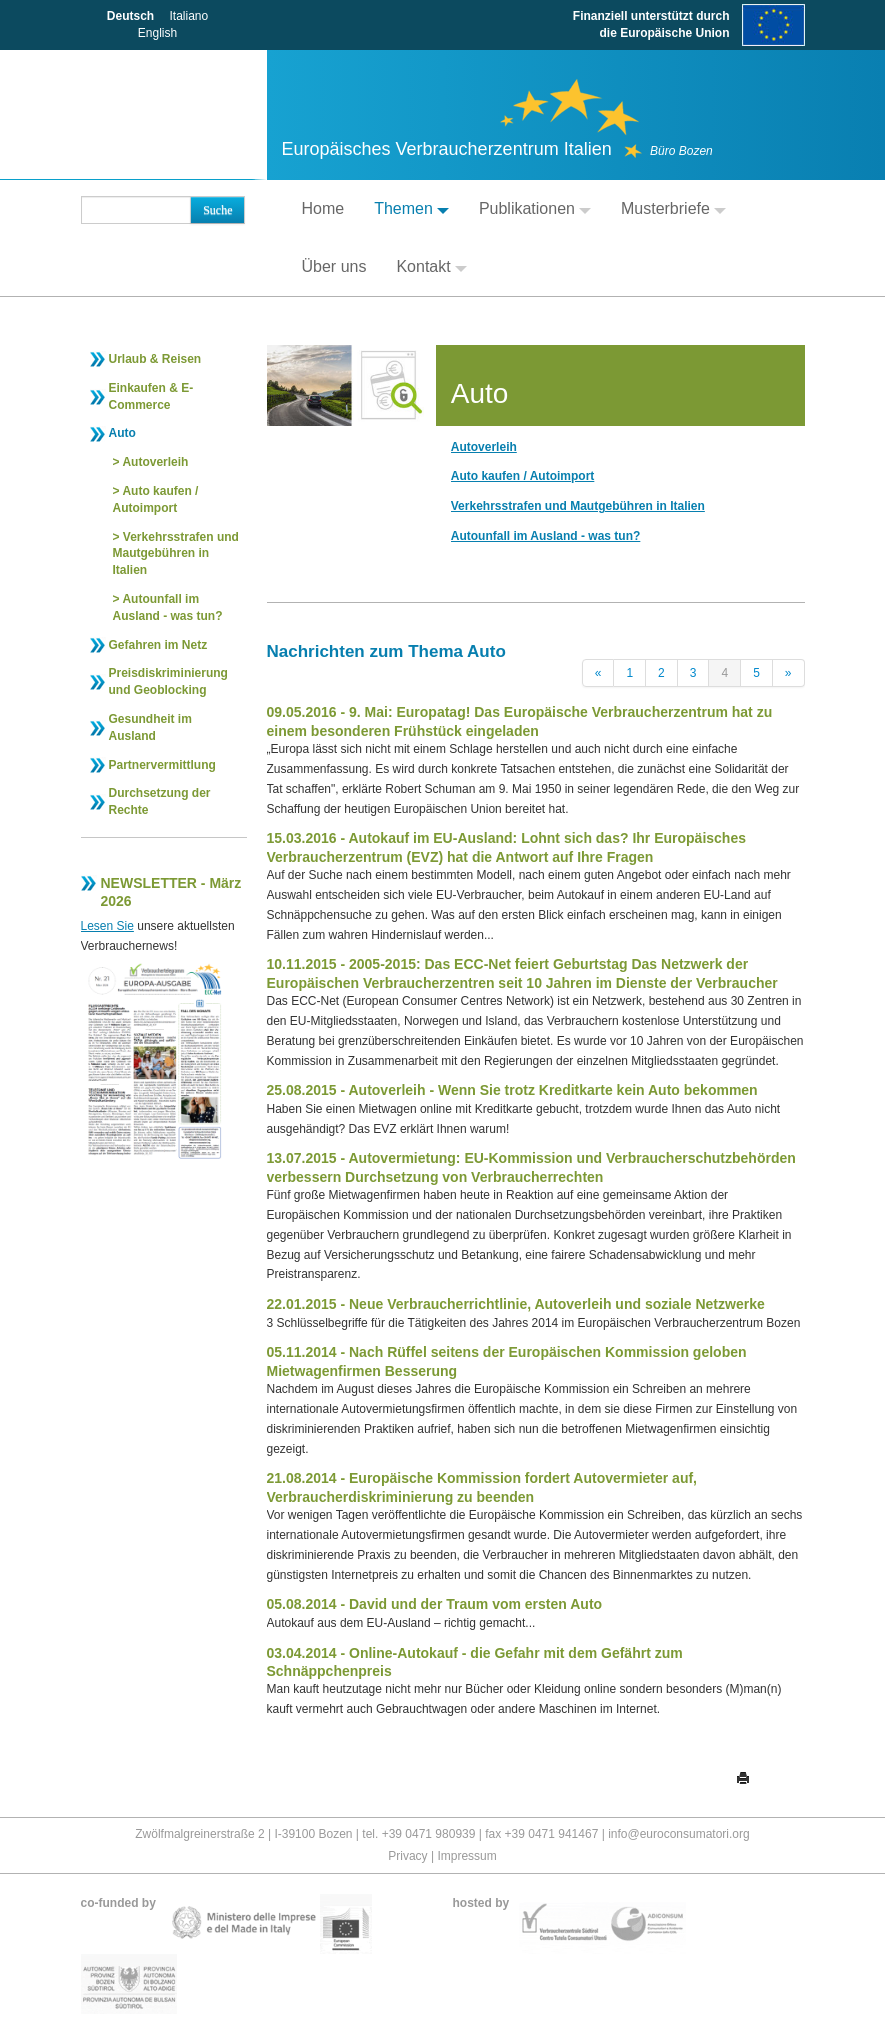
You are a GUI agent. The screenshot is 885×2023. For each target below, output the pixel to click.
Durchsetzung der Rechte (160, 801)
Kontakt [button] (431, 266)
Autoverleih (155, 462)
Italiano (188, 16)
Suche (217, 210)
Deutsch (130, 16)
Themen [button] (411, 208)
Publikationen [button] (535, 208)
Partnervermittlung (162, 765)
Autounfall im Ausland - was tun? (168, 607)
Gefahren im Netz (158, 645)
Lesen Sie (107, 926)
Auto (122, 433)
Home (323, 208)
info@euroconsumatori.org (679, 1834)
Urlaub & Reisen (155, 359)
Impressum (466, 1856)
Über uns (334, 266)
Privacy (407, 1856)
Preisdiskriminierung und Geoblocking (168, 681)
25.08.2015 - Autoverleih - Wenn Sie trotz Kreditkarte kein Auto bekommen (512, 1090)
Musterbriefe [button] (673, 208)
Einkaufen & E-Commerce (151, 396)
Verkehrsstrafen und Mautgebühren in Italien (176, 554)
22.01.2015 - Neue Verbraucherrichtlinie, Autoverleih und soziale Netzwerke (516, 1304)
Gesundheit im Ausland (150, 727)
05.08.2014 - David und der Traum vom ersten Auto (435, 1604)
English (157, 33)
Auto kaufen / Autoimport (156, 499)
